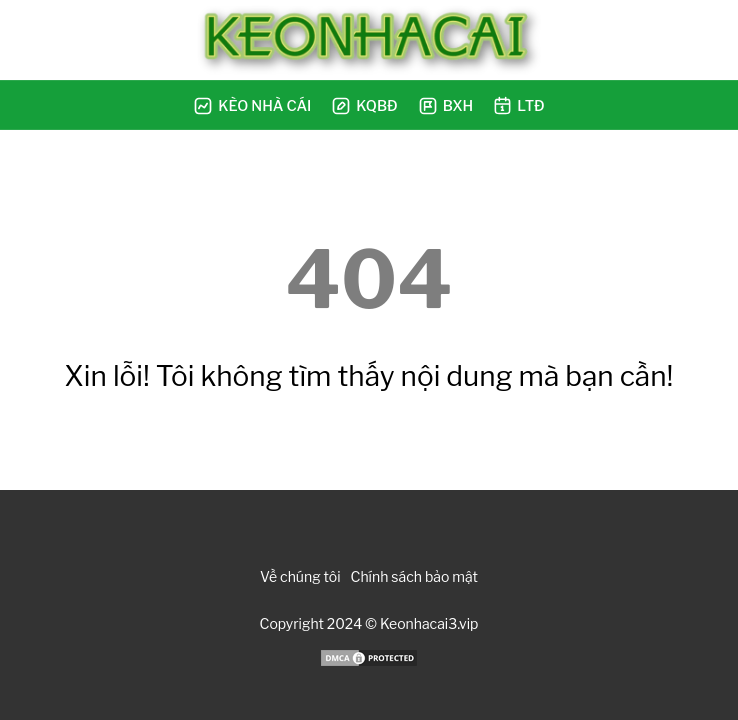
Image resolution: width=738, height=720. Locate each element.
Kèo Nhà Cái (252, 106)
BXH (446, 106)
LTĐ (518, 105)
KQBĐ (364, 106)
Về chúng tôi (300, 576)
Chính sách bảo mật (414, 576)
